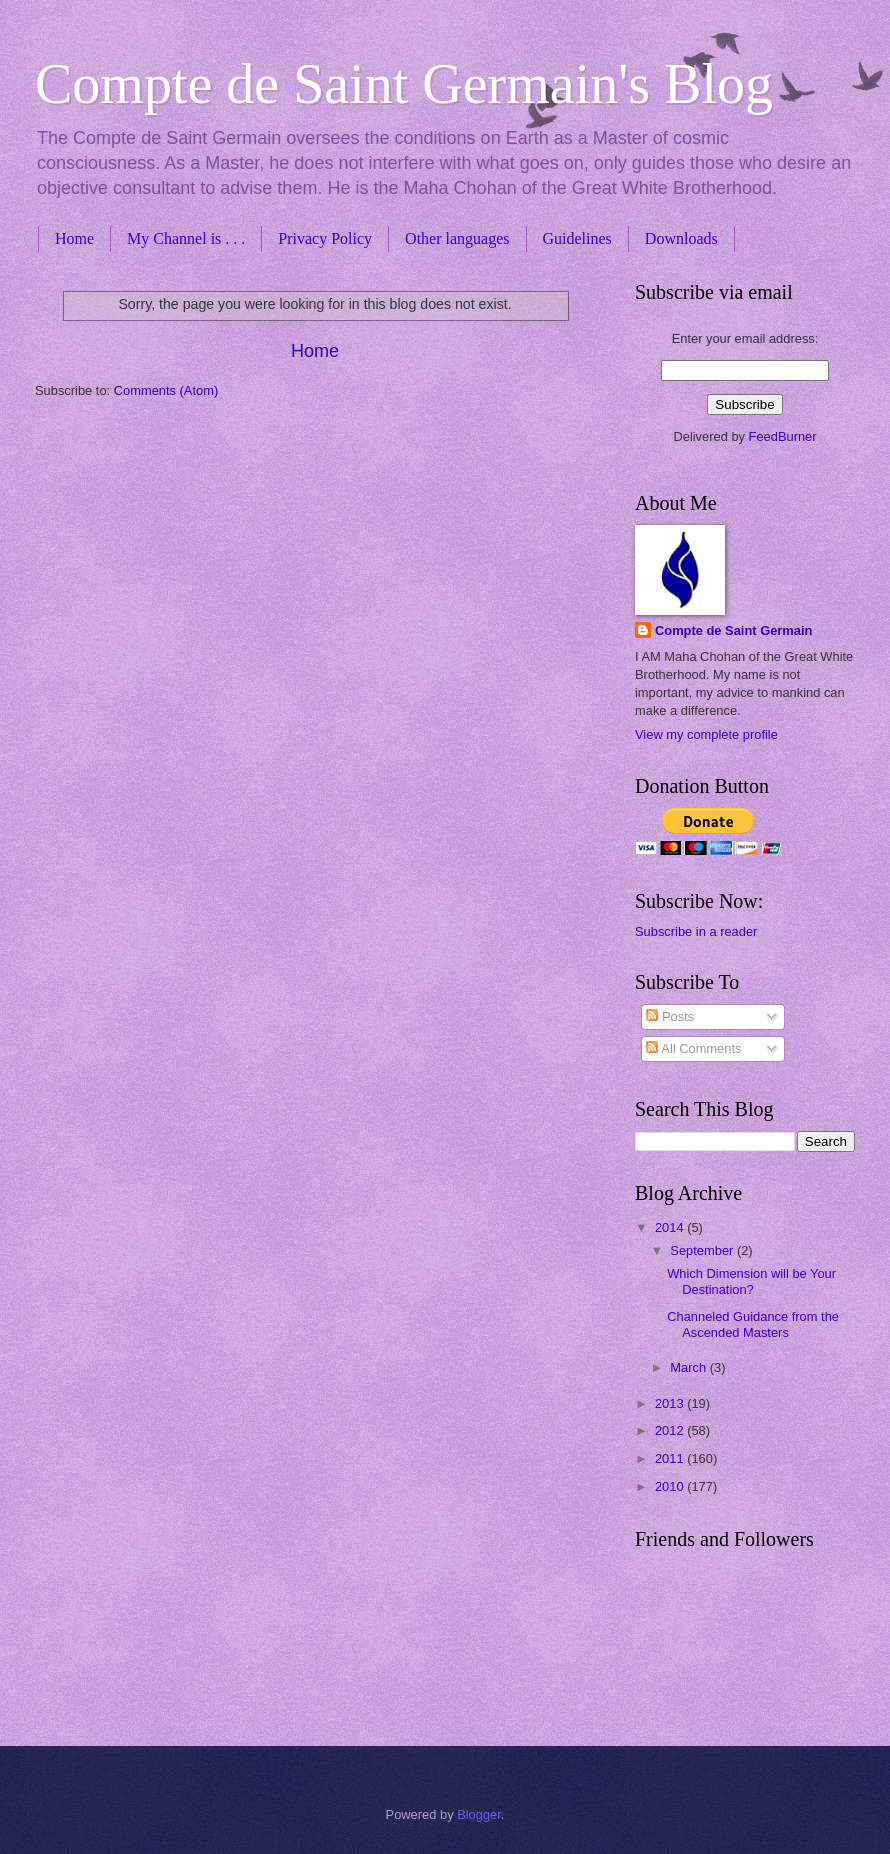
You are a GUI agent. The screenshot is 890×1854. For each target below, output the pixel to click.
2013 (671, 1403)
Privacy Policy (325, 238)
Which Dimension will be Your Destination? (751, 1281)
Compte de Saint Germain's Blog (404, 84)
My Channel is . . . (186, 238)
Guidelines (577, 238)
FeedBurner (783, 436)
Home (74, 238)
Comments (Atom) (166, 390)
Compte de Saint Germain (733, 630)
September (703, 1250)
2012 (671, 1430)
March (689, 1367)
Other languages (457, 238)
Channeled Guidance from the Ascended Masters (753, 1324)
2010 (671, 1486)
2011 (671, 1458)
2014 (671, 1227)
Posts (670, 1016)
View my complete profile (706, 734)
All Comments (693, 1048)
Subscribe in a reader (696, 931)
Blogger (479, 1814)
